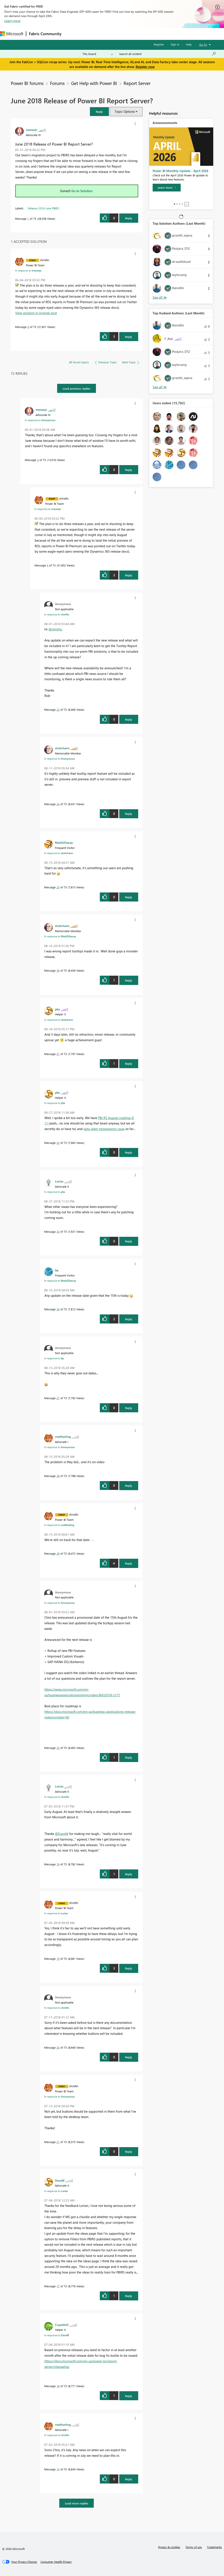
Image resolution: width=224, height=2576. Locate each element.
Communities (127, 34)
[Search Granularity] (98, 54)
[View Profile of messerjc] (32, 129)
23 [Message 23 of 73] (58, 1748)
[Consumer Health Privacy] (56, 2562)
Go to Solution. (82, 191)
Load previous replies (76, 388)
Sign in (175, 44)
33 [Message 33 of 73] (58, 1231)
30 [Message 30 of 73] (58, 970)
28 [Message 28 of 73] (58, 1476)
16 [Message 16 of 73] (58, 1864)
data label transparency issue (104, 1129)
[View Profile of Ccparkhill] (62, 2324)
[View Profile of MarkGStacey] (64, 842)
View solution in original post (36, 313)
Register (159, 44)
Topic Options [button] (125, 111)
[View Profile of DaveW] (60, 2180)
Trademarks (214, 2547)
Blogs (146, 34)
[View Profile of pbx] (57, 1009)
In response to (28, 270)
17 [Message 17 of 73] (58, 2286)
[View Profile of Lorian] (59, 1181)
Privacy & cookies (169, 2547)
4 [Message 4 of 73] (28, 327)
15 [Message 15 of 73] (58, 2469)
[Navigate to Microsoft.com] (11, 33)
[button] (99, 111)
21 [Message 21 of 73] (58, 2142)
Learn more (12, 21)
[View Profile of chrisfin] (44, 260)
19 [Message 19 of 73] (58, 1958)
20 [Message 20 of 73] (58, 2047)
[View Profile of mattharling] (63, 1436)
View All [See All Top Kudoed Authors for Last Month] (160, 387)
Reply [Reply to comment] (128, 337)
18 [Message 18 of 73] (58, 2386)
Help (189, 44)
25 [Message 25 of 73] (58, 887)
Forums (71, 34)
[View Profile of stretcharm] (62, 748)
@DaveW (61, 1833)
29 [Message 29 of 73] (58, 1553)
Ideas (108, 34)
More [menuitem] (161, 34)
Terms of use (193, 2547)
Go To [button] (203, 44)
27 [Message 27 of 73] (58, 1398)
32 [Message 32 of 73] (58, 1143)
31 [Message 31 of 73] (58, 1054)
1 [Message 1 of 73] (28, 218)
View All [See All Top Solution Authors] (160, 297)
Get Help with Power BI (94, 83)
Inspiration (90, 34)
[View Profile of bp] (56, 1270)
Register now (145, 66)
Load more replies (76, 2503)
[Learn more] (167, 187)
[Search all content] (168, 54)
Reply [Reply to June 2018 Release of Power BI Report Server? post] (128, 218)
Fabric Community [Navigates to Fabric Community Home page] (45, 33)
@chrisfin (55, 629)
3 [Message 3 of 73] (38, 460)
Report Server (137, 83)
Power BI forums (27, 83)
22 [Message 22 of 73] (58, 709)
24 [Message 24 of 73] (58, 804)
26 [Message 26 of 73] (58, 1309)
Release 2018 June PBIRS (43, 208)
